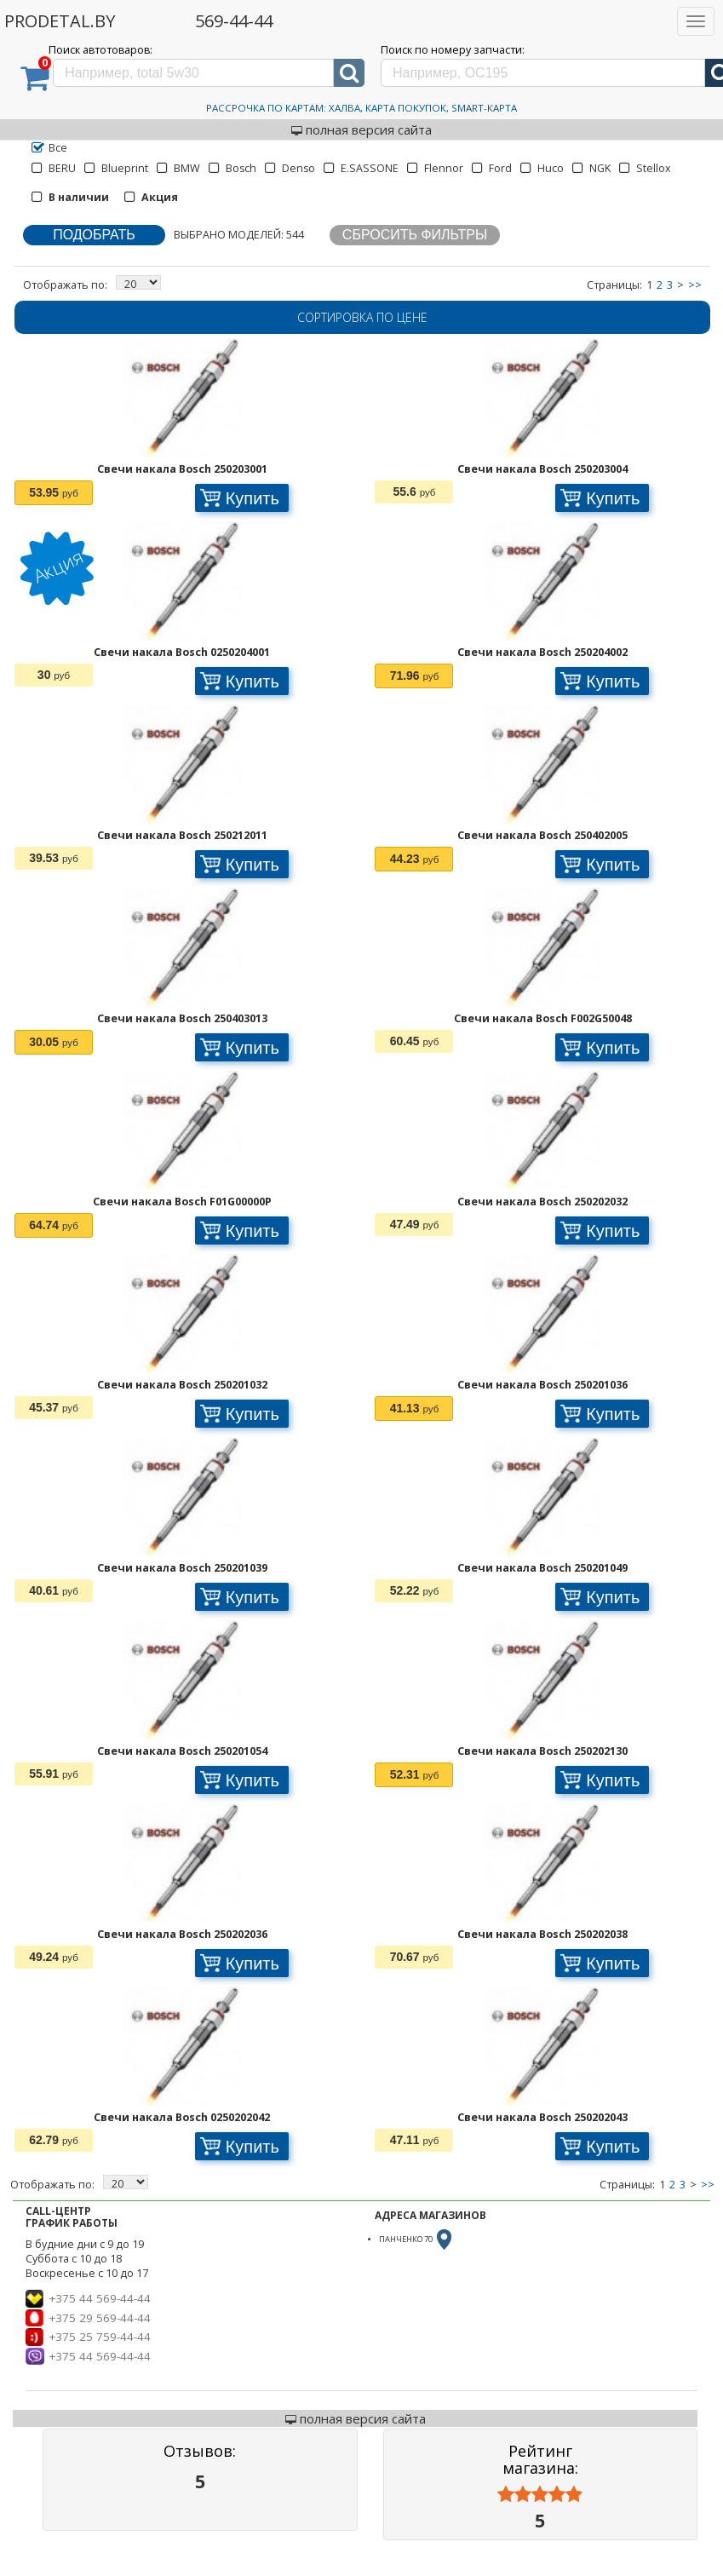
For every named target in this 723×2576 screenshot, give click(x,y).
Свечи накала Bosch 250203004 (542, 469)
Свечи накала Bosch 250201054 (182, 1751)
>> (695, 285)
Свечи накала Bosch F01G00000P (182, 1201)
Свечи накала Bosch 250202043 (542, 2117)
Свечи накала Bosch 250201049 (542, 1568)
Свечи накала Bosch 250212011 (182, 835)
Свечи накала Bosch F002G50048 (543, 1018)
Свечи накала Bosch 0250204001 (182, 652)
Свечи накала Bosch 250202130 (542, 1751)
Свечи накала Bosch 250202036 (182, 1934)
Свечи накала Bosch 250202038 (542, 1934)
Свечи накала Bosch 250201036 (542, 1384)
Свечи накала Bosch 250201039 (182, 1568)
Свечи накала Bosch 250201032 (182, 1384)
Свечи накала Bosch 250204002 (542, 652)
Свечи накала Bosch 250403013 (182, 1018)
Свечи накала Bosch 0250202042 (182, 2117)
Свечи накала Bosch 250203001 (182, 469)
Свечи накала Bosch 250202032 (542, 1201)
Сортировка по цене (362, 317)
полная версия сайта (361, 129)
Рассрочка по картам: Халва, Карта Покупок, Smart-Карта (361, 107)
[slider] (539, 2495)
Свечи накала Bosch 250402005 (542, 835)
